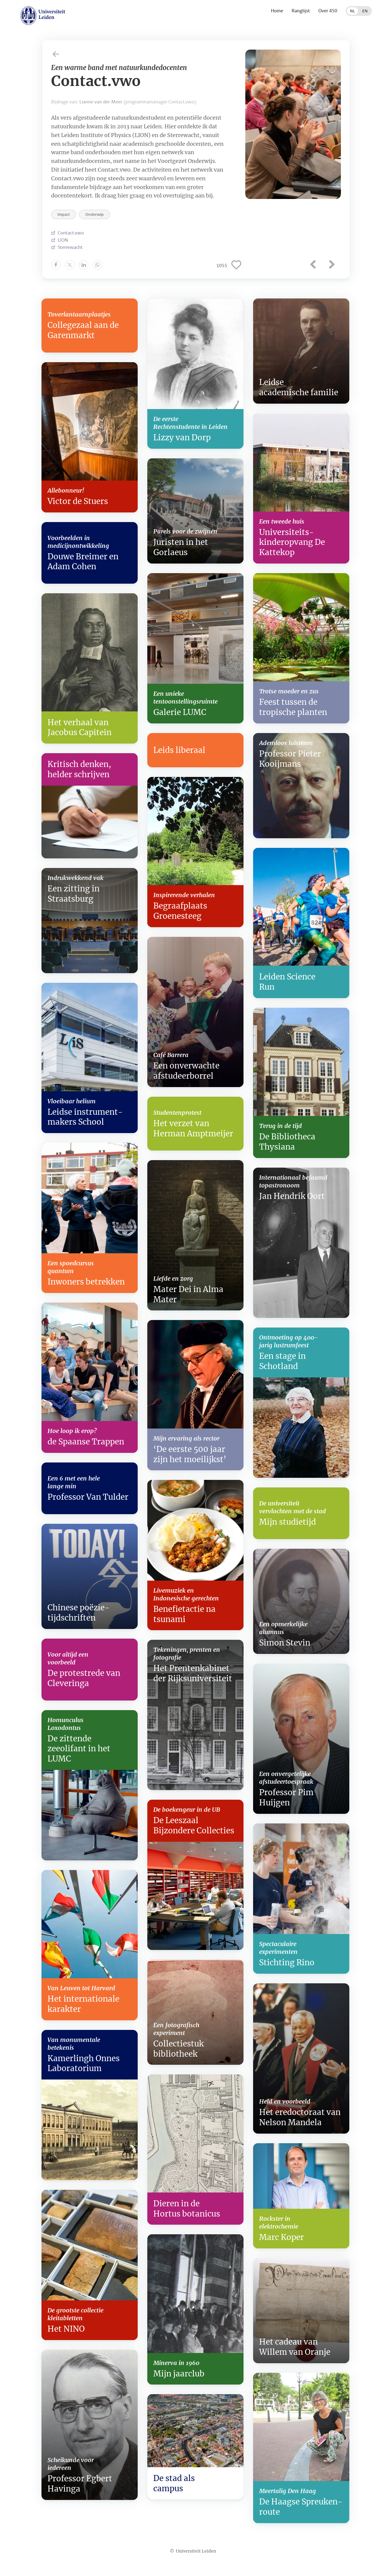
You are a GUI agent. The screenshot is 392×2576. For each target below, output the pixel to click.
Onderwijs (94, 214)
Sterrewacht (70, 247)
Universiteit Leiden (196, 2551)
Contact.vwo (71, 233)
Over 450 (327, 11)
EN (365, 11)
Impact (63, 214)
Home (277, 11)
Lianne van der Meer (100, 102)
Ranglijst (301, 11)
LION (63, 240)
